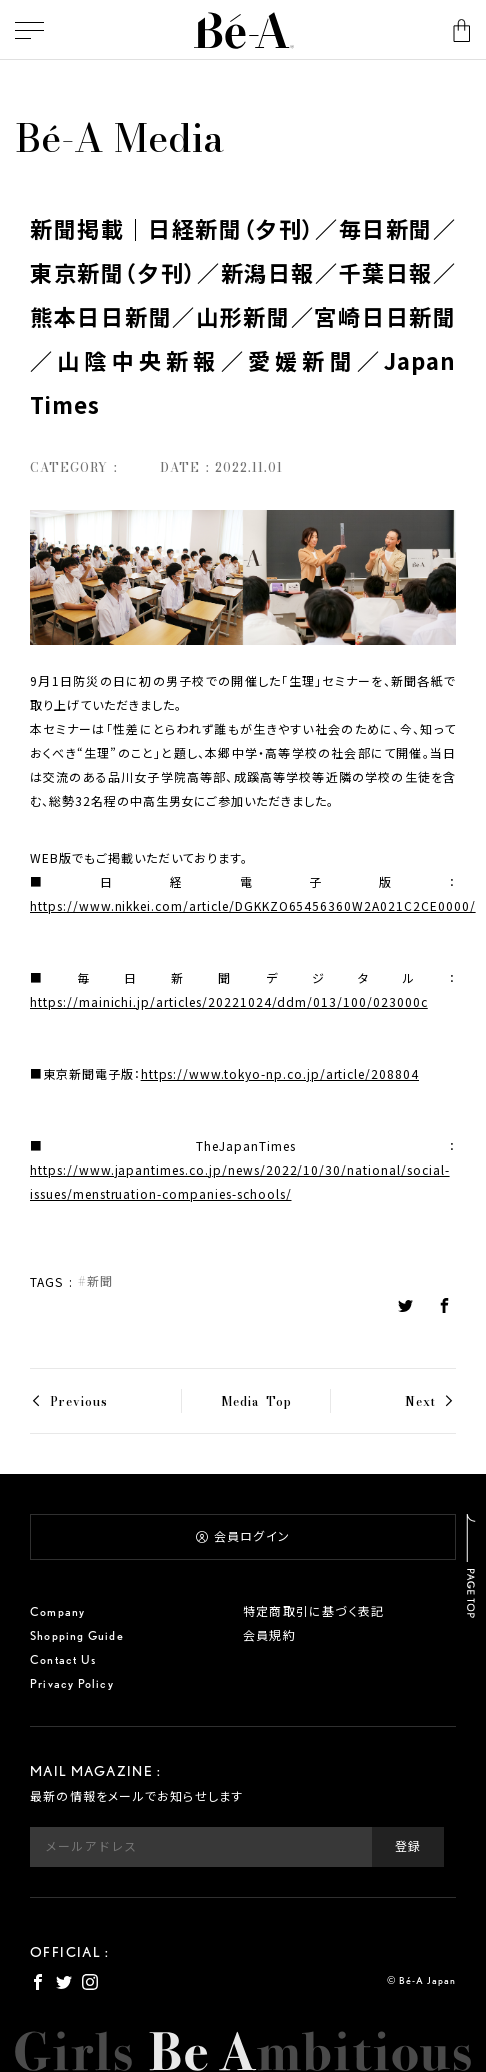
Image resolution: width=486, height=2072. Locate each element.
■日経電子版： (243, 893)
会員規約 (269, 1635)
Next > (430, 1401)
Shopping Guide (77, 1635)
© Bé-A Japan (421, 1980)
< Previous (69, 1401)
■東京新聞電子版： (224, 1073)
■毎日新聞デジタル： (243, 989)
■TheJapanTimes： (243, 1169)
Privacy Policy (72, 1683)
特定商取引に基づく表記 (313, 1611)
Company (57, 1611)
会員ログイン (243, 1536)
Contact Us (63, 1659)
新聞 (100, 1281)
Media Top (256, 1401)
